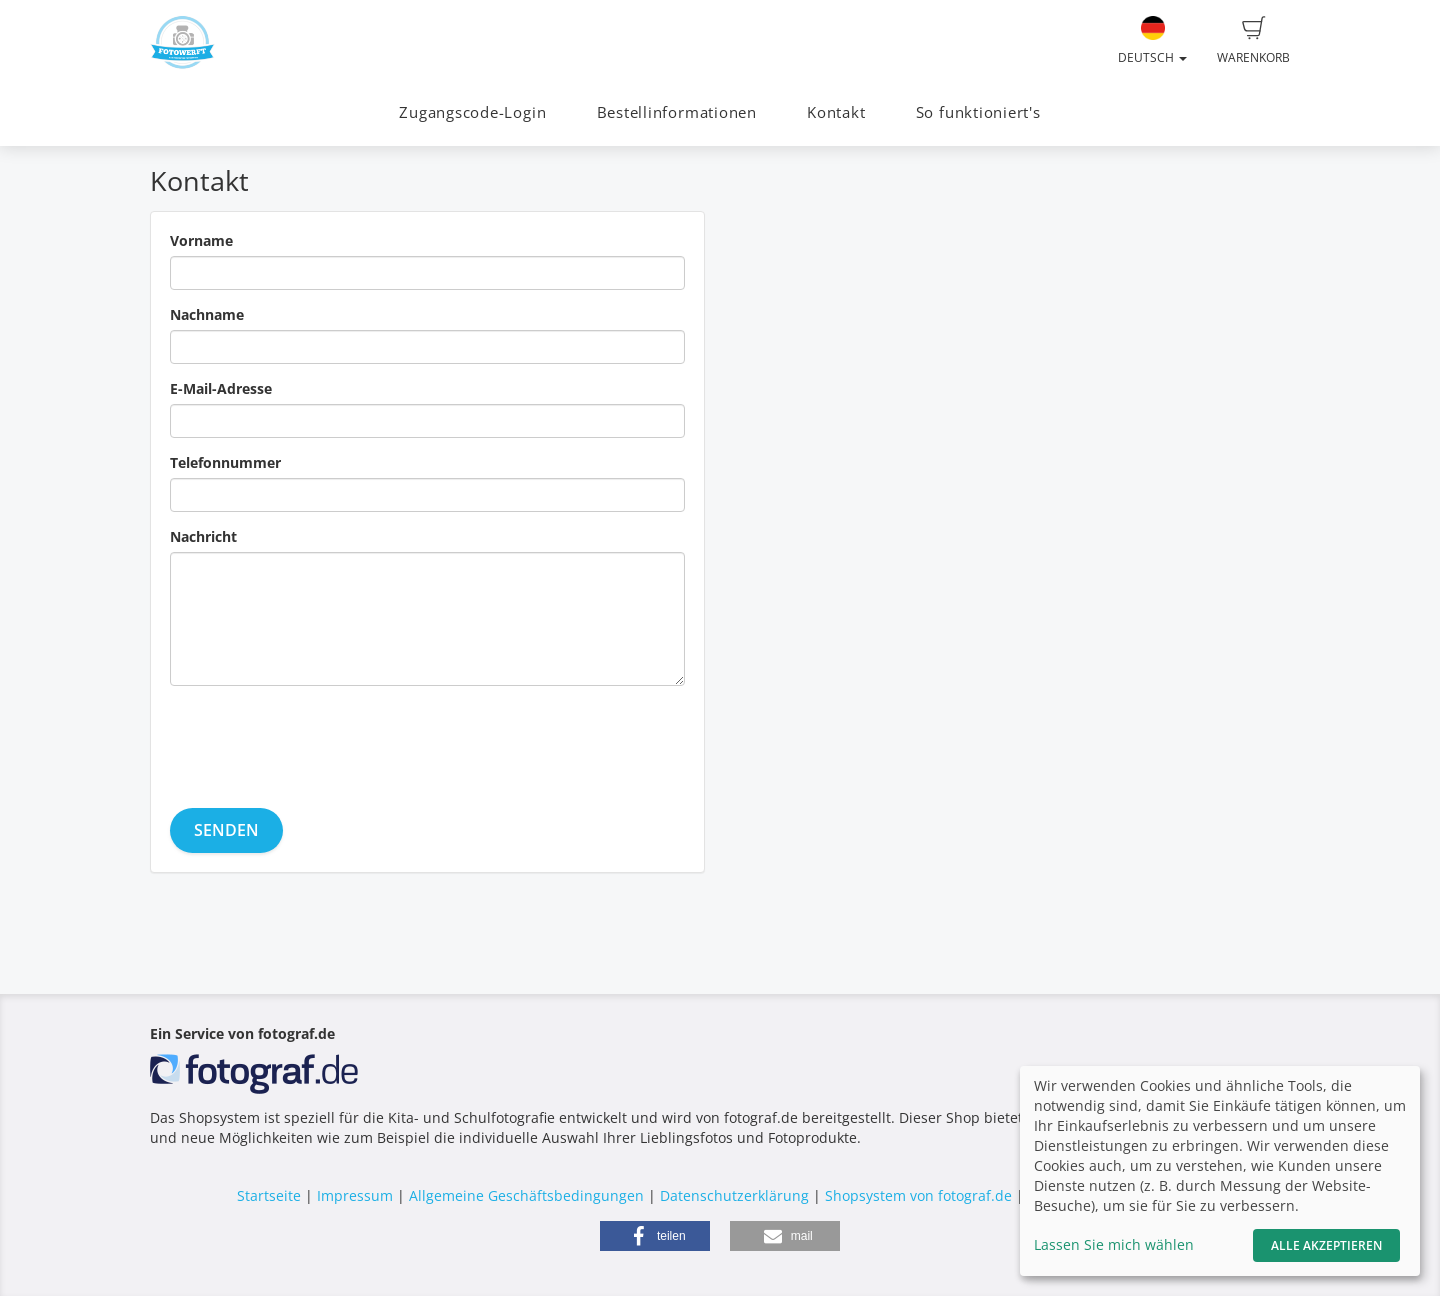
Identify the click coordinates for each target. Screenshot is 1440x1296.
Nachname (207, 314)
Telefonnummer (225, 462)
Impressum (355, 1195)
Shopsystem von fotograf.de (918, 1195)
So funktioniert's (978, 112)
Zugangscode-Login (472, 112)
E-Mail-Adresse (221, 388)
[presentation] (322, 740)
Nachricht (203, 536)
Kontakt (836, 112)
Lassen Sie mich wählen (1114, 1244)
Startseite (269, 1195)
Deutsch (1152, 41)
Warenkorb (1253, 41)
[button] (655, 1236)
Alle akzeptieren (1326, 1245)
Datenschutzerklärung (734, 1195)
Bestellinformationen (677, 112)
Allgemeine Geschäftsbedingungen (526, 1195)
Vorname (201, 240)
